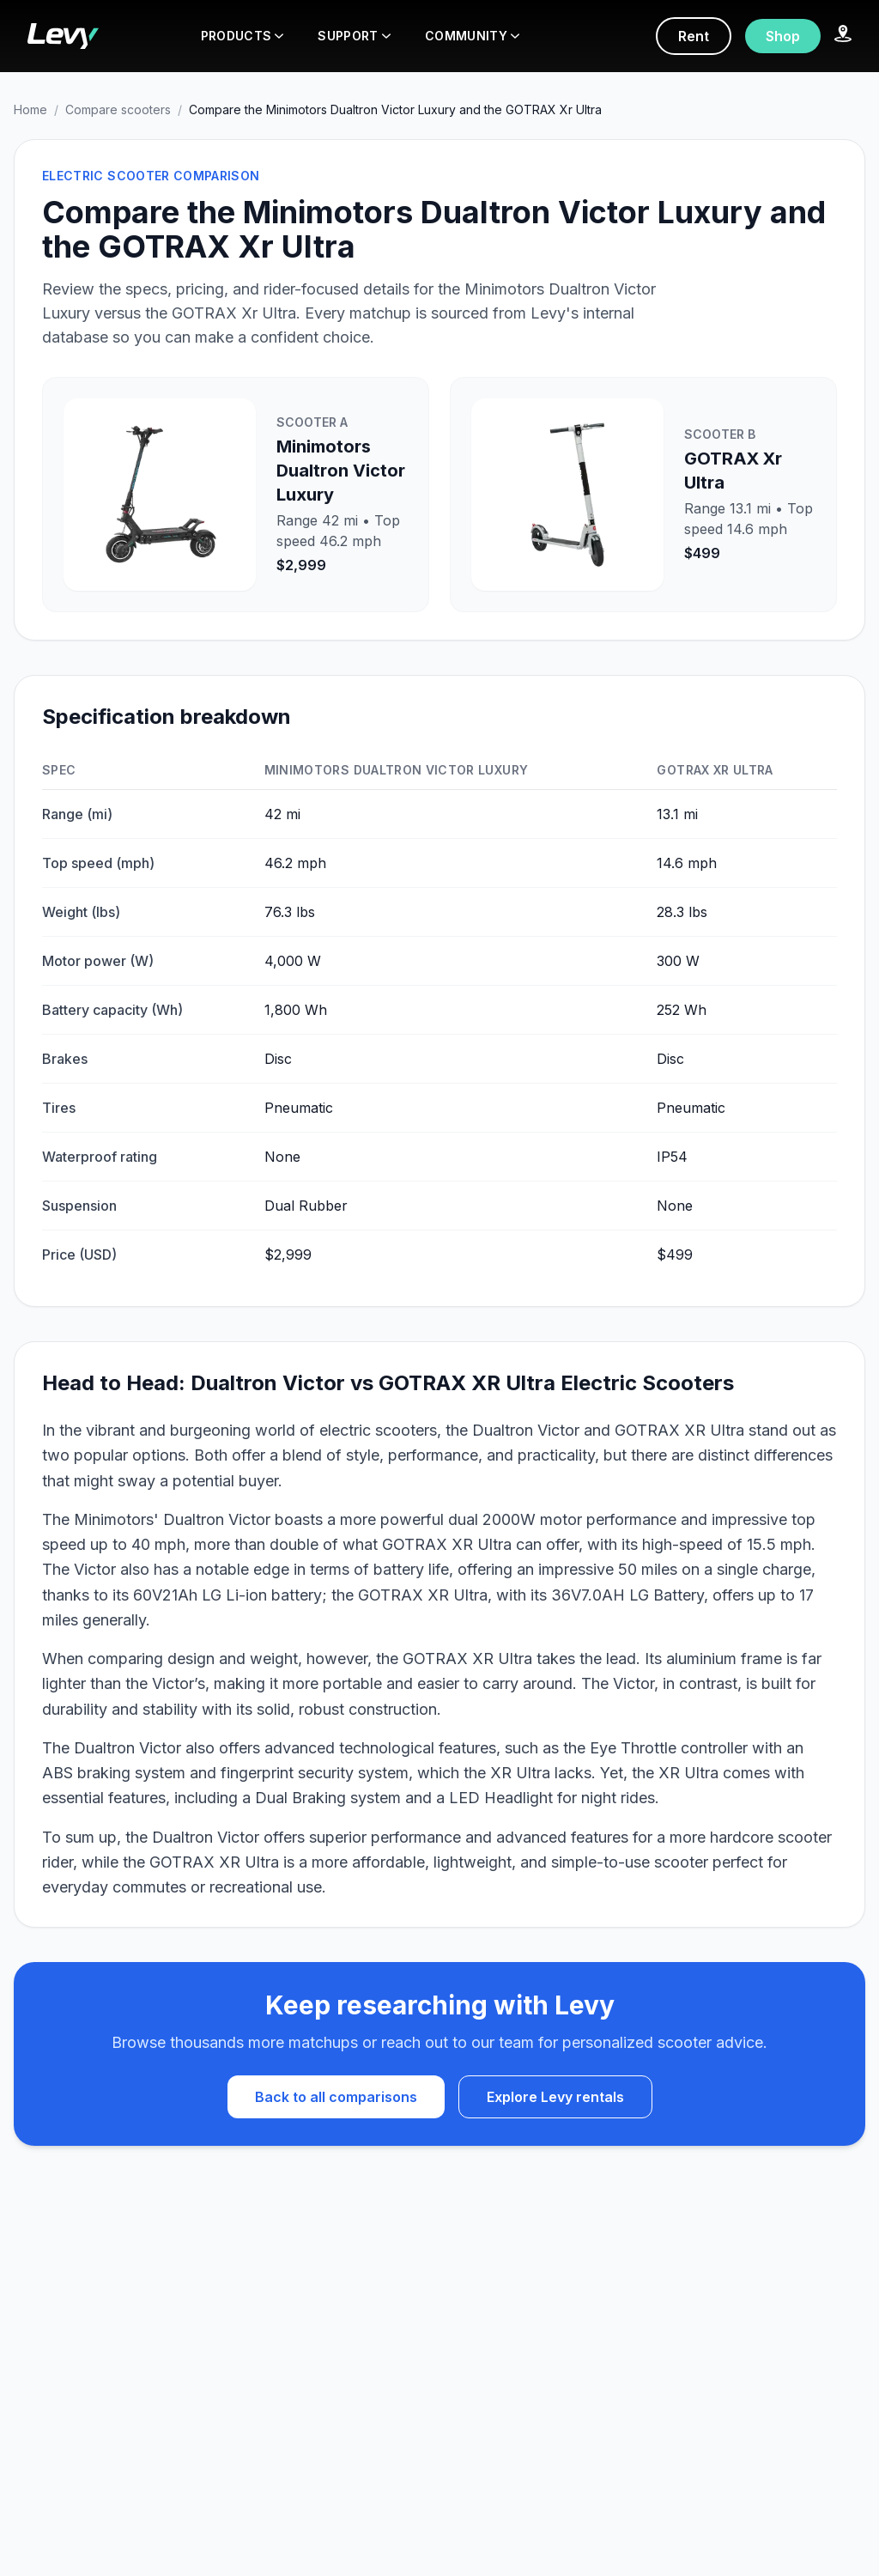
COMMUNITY (472, 35)
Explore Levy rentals (555, 2096)
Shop (783, 36)
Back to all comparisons (336, 2096)
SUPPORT (354, 35)
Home (30, 109)
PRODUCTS (242, 35)
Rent (693, 36)
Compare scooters (118, 109)
